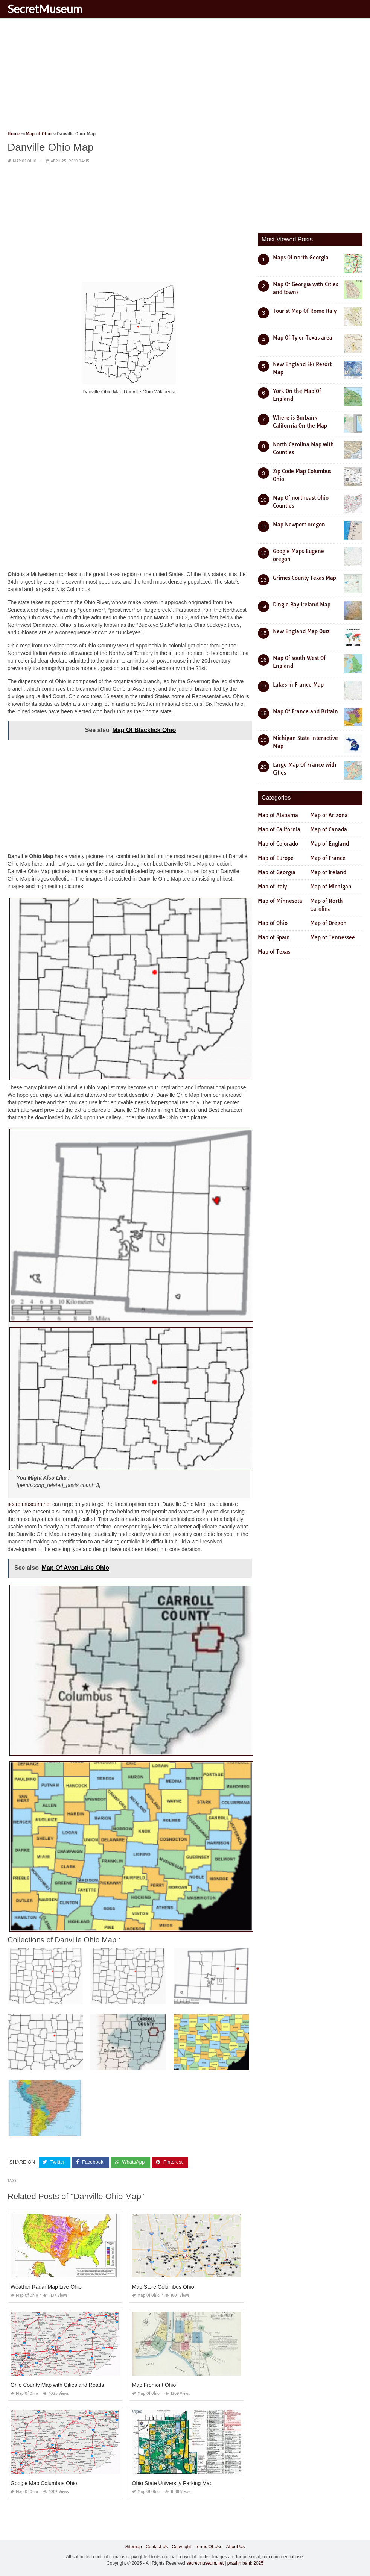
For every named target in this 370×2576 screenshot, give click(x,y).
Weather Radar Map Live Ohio (46, 2287)
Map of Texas (274, 951)
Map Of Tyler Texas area (302, 337)
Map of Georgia (276, 872)
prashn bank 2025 (245, 2563)
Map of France (328, 858)
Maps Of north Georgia (301, 257)
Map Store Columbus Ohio (163, 2287)
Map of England (329, 843)
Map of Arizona (329, 815)
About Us (235, 2546)
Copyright (181, 2546)
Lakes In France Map (298, 684)
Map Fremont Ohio (154, 2385)
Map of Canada (328, 829)
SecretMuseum (45, 8)
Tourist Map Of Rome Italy (305, 311)
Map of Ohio (25, 161)
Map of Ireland (328, 872)
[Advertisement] (185, 77)
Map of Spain (274, 937)
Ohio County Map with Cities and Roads (57, 2385)
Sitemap (133, 2546)
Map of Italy (272, 886)
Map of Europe (276, 858)
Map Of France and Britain (305, 711)
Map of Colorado (278, 843)
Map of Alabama (278, 815)
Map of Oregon (328, 923)
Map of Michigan (331, 886)
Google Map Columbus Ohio (44, 2483)
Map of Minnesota (280, 901)
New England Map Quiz (301, 631)
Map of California (279, 829)
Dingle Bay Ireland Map (301, 604)
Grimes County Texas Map (304, 578)
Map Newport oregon (299, 524)
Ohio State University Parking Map (172, 2483)
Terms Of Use (208, 2546)
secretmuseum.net (29, 1504)
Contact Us (157, 2546)
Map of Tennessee (332, 937)
